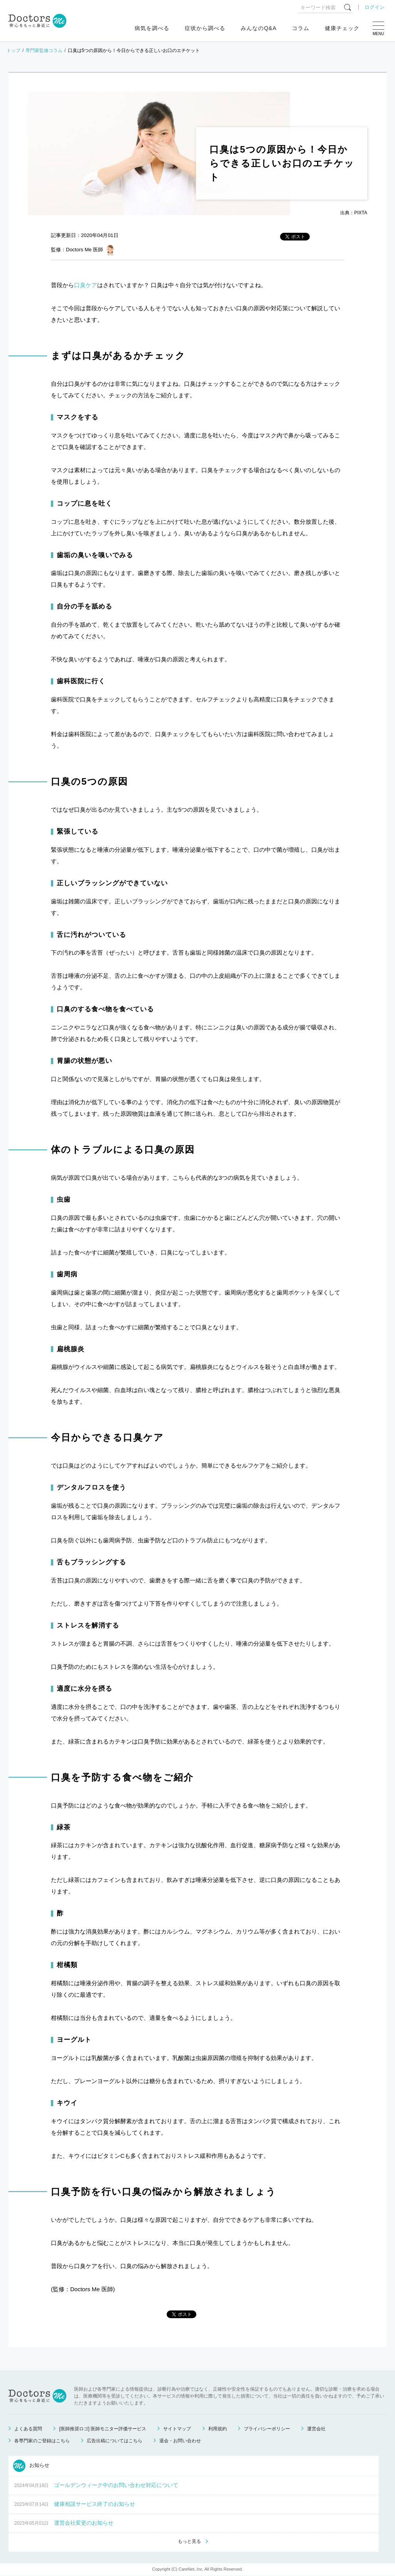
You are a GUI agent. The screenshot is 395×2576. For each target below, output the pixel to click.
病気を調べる (152, 28)
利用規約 (217, 2428)
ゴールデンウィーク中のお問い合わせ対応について (116, 2485)
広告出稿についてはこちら (114, 2440)
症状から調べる (205, 28)
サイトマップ (177, 2428)
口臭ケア (85, 285)
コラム (300, 28)
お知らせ (31, 2466)
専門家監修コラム (43, 50)
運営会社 (316, 2428)
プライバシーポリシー (267, 2428)
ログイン (375, 7)
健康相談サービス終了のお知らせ (94, 2504)
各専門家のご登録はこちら (42, 2440)
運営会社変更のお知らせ (83, 2523)
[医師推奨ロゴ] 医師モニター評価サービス (102, 2428)
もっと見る (189, 2541)
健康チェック (342, 28)
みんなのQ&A (259, 28)
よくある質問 (28, 2428)
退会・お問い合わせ (180, 2440)
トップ (13, 50)
